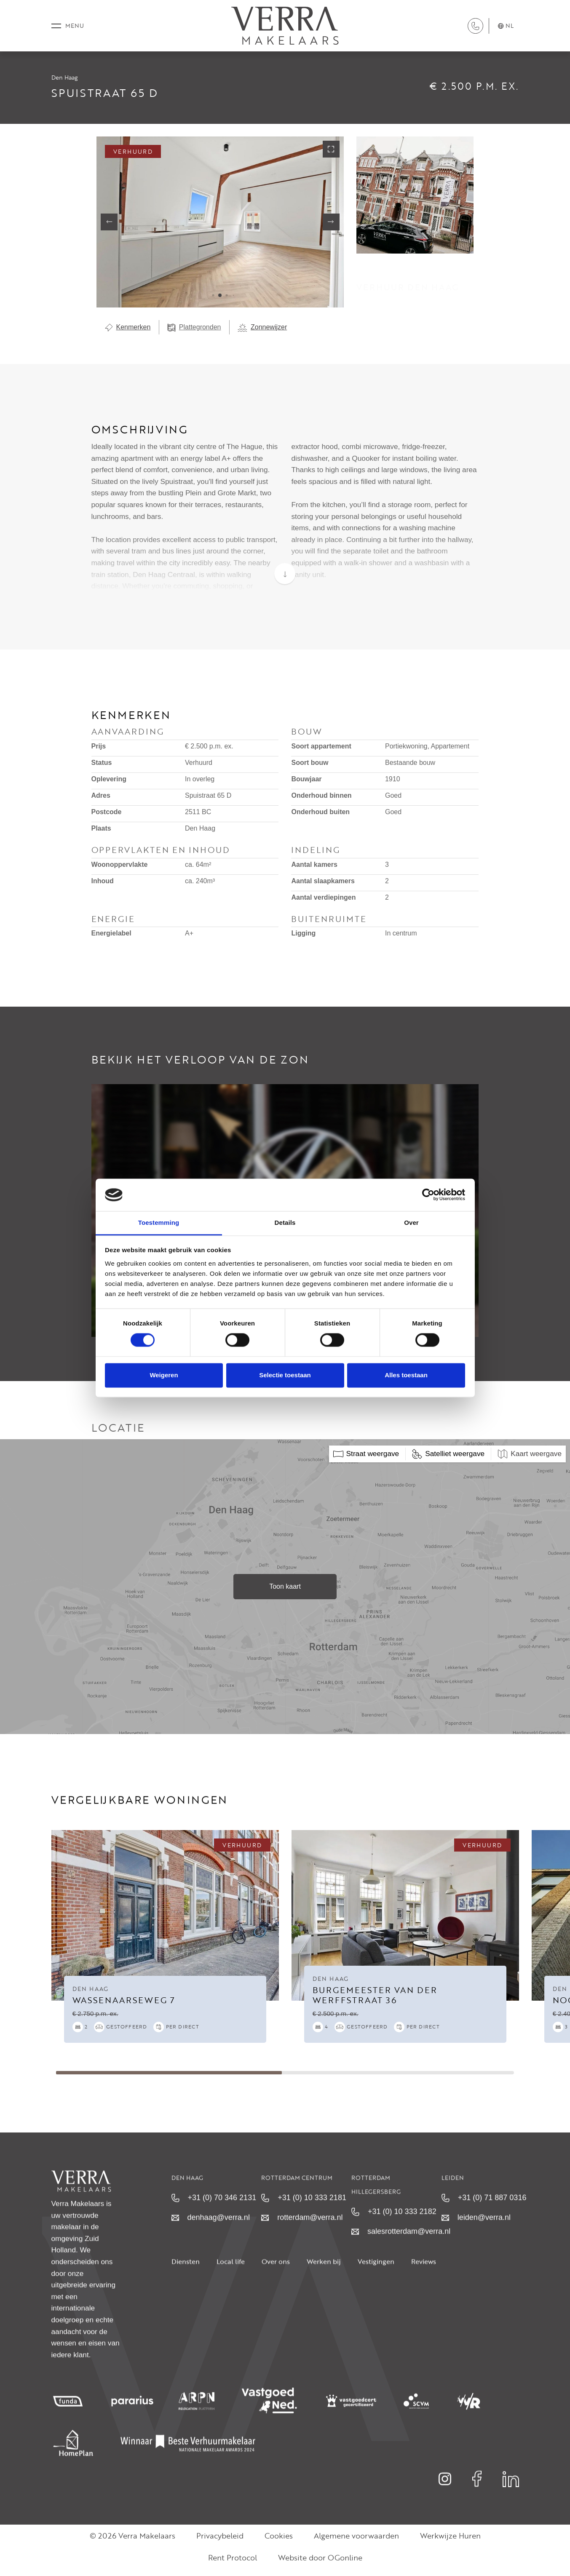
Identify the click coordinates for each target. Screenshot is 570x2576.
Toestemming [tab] (158, 1222)
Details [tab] (285, 1222)
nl (506, 29)
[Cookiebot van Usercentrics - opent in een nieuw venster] (428, 1195)
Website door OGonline (320, 2565)
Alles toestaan (406, 1375)
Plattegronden (194, 334)
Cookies (279, 2543)
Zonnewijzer (262, 334)
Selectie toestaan (285, 1375)
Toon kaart (285, 1593)
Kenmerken (127, 334)
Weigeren (164, 1375)
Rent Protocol (232, 2565)
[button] (213, 303)
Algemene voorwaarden (356, 2543)
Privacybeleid (220, 2543)
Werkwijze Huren (450, 2543)
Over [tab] (411, 1222)
